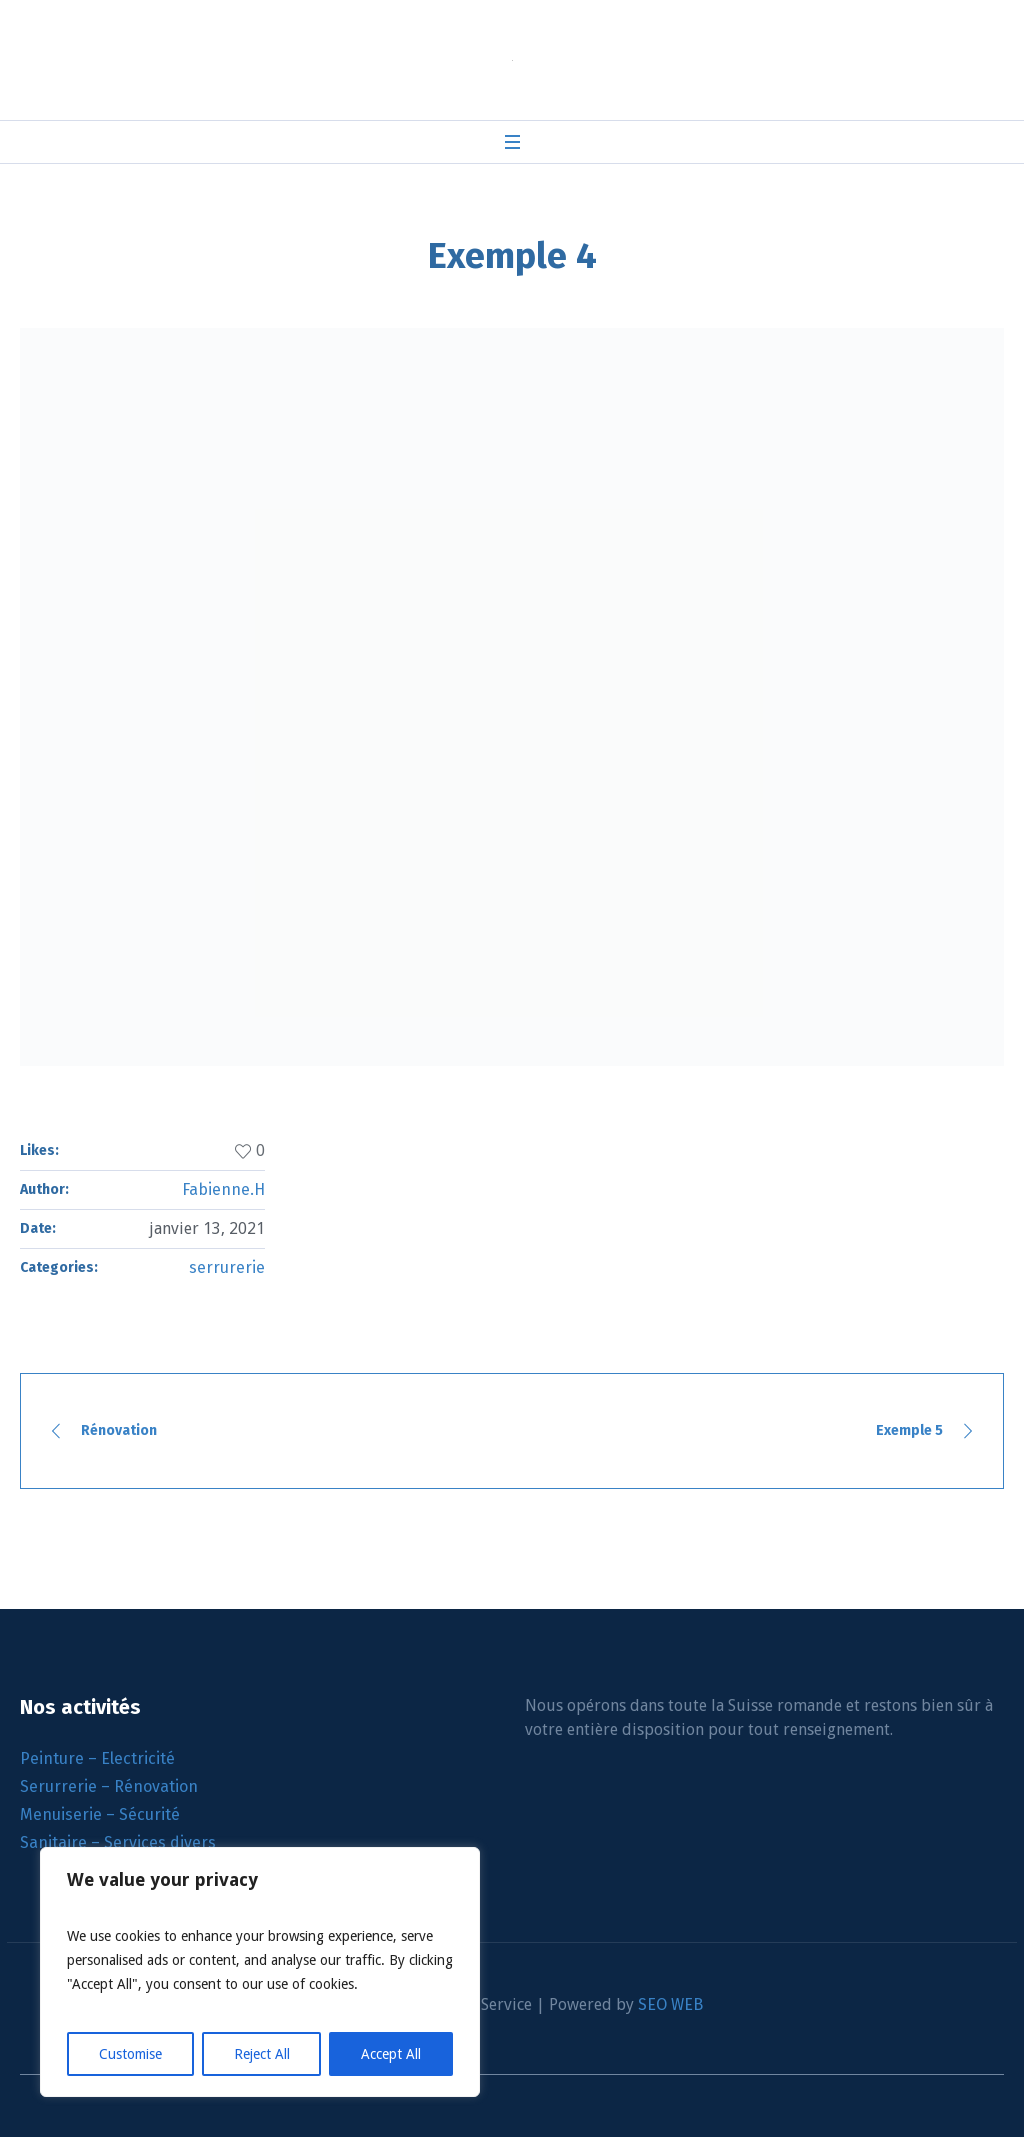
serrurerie (227, 1267)
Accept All (391, 2054)
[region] (260, 1972)
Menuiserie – (69, 1814)
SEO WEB (670, 2004)
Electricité (138, 1758)
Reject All (262, 2054)
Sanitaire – (62, 1842)
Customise (130, 2054)
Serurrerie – (67, 1786)
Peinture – (60, 1758)
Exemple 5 (909, 1430)
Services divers (160, 1842)
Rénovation (119, 1430)
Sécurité (149, 1814)
